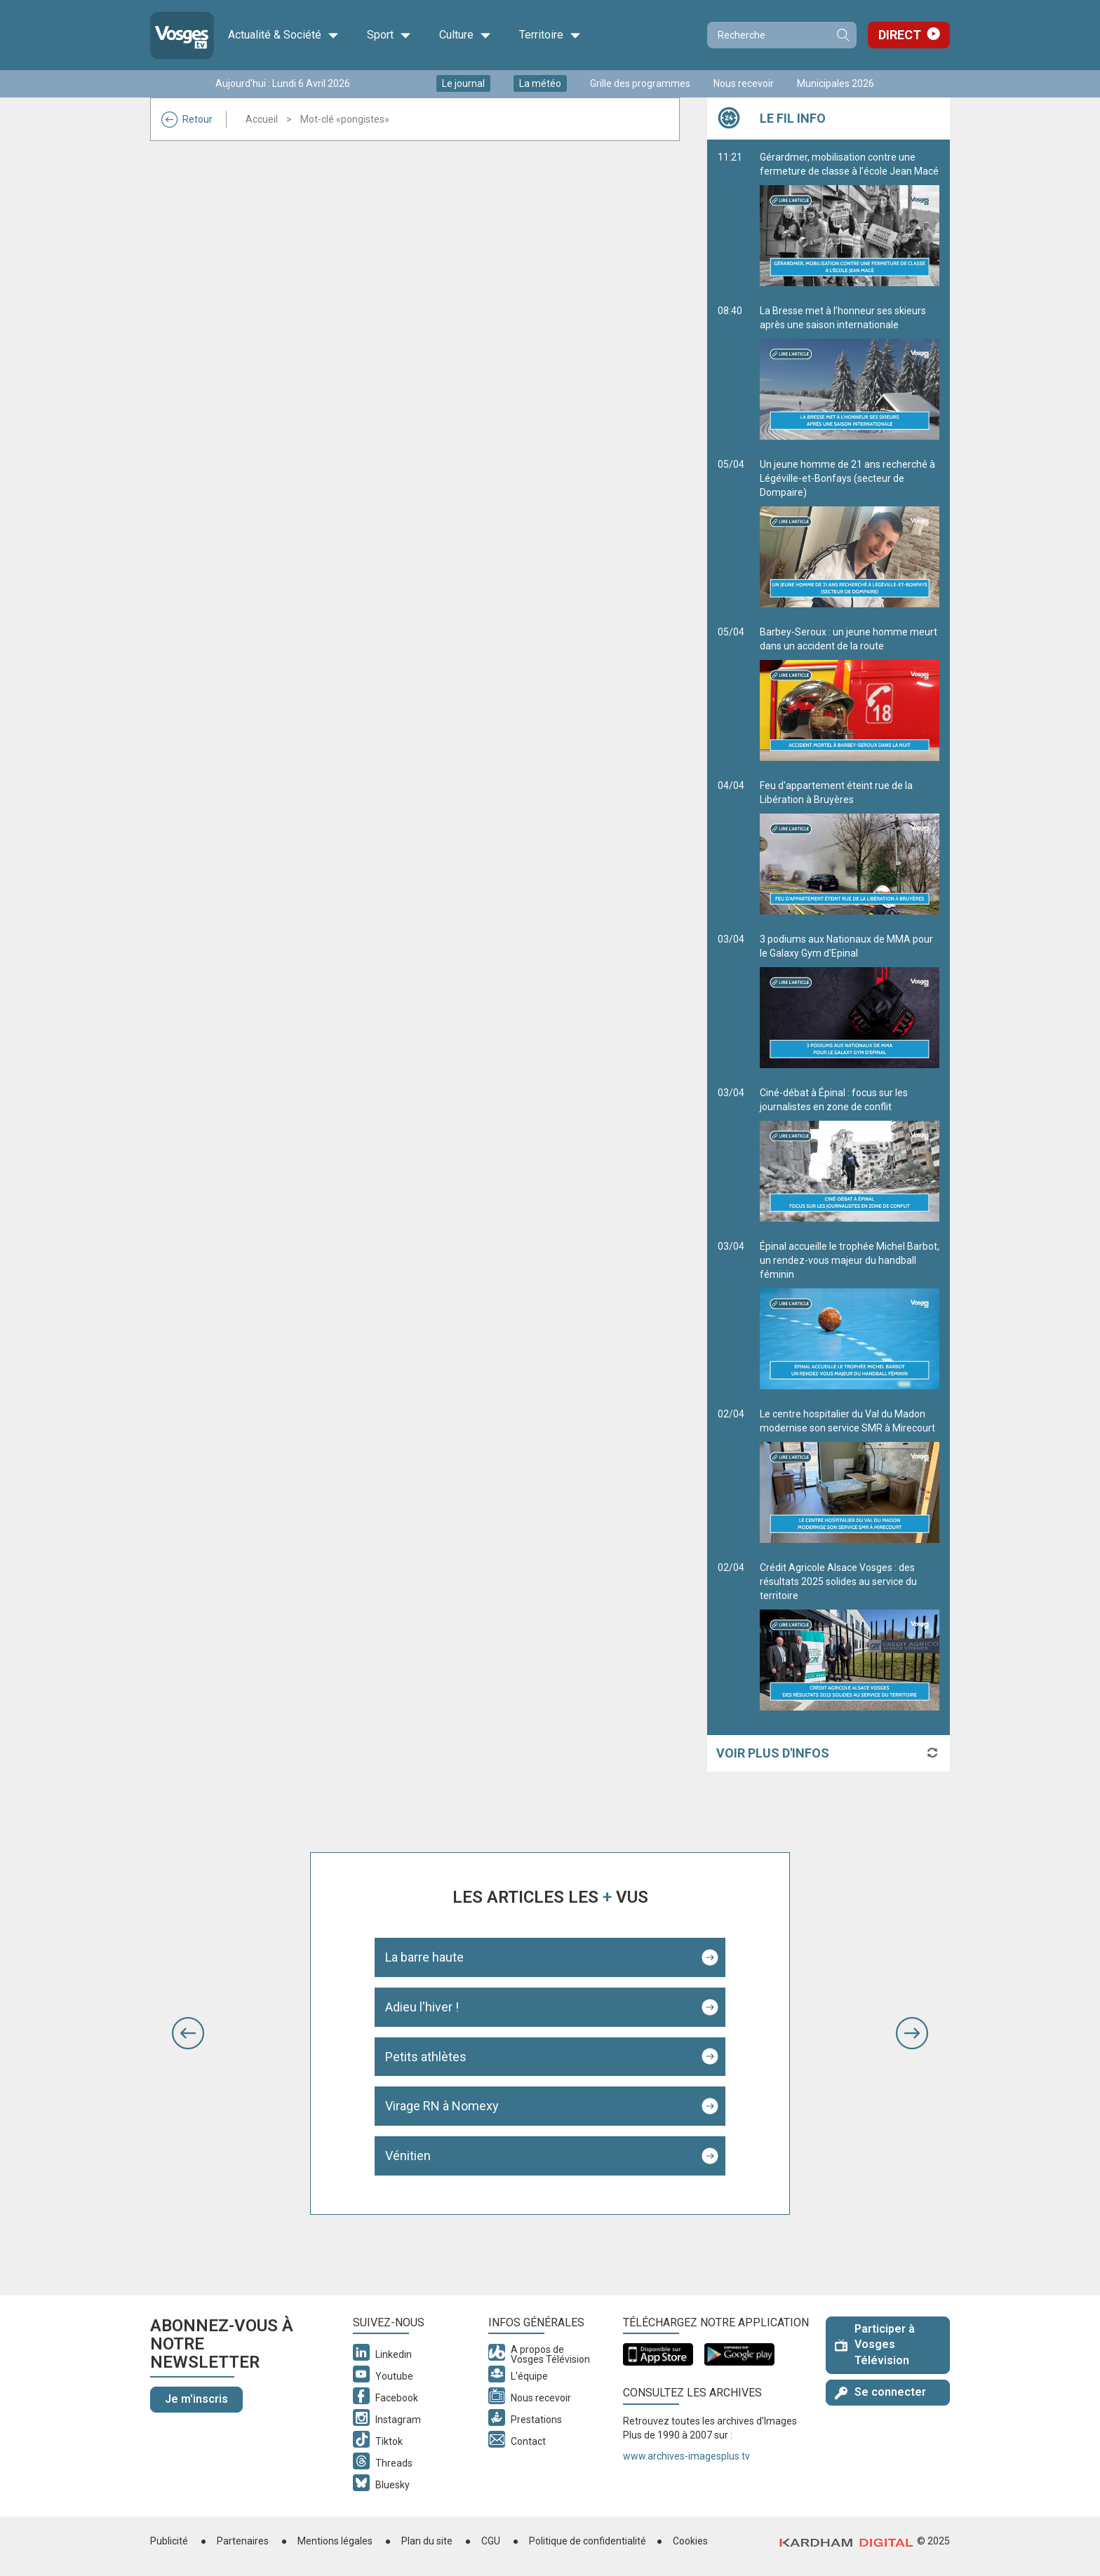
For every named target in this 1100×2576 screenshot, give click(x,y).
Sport (389, 35)
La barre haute (424, 1957)
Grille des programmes (640, 83)
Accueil (262, 119)
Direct (899, 34)
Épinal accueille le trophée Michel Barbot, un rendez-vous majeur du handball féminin (849, 1315)
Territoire (550, 35)
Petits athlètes (426, 2056)
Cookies (690, 2541)
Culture (465, 35)
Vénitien (408, 2155)
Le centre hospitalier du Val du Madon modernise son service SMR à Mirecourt (849, 1475)
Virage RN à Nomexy (442, 2105)
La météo (540, 83)
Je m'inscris (196, 2399)
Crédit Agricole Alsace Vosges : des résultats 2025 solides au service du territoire (849, 1636)
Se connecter (880, 2392)
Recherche (842, 35)
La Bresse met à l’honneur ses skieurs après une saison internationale (849, 372)
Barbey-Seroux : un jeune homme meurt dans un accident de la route (849, 693)
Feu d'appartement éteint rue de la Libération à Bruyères (849, 847)
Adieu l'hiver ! (422, 2007)
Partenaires (243, 2541)
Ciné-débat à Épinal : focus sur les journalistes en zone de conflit (849, 1154)
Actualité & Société (283, 35)
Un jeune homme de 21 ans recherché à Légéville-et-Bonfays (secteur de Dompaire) (849, 533)
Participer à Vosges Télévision (875, 2345)
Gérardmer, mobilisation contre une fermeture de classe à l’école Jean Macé (849, 218)
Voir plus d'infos (772, 1753)
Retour (187, 119)
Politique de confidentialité (587, 2541)
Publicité (169, 2541)
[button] (188, 2033)
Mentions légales (335, 2541)
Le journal (463, 83)
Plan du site (426, 2541)
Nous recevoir (743, 83)
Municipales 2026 (835, 83)
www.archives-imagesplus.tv (686, 2456)
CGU (490, 2541)
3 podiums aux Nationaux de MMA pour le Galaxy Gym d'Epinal (849, 1000)
